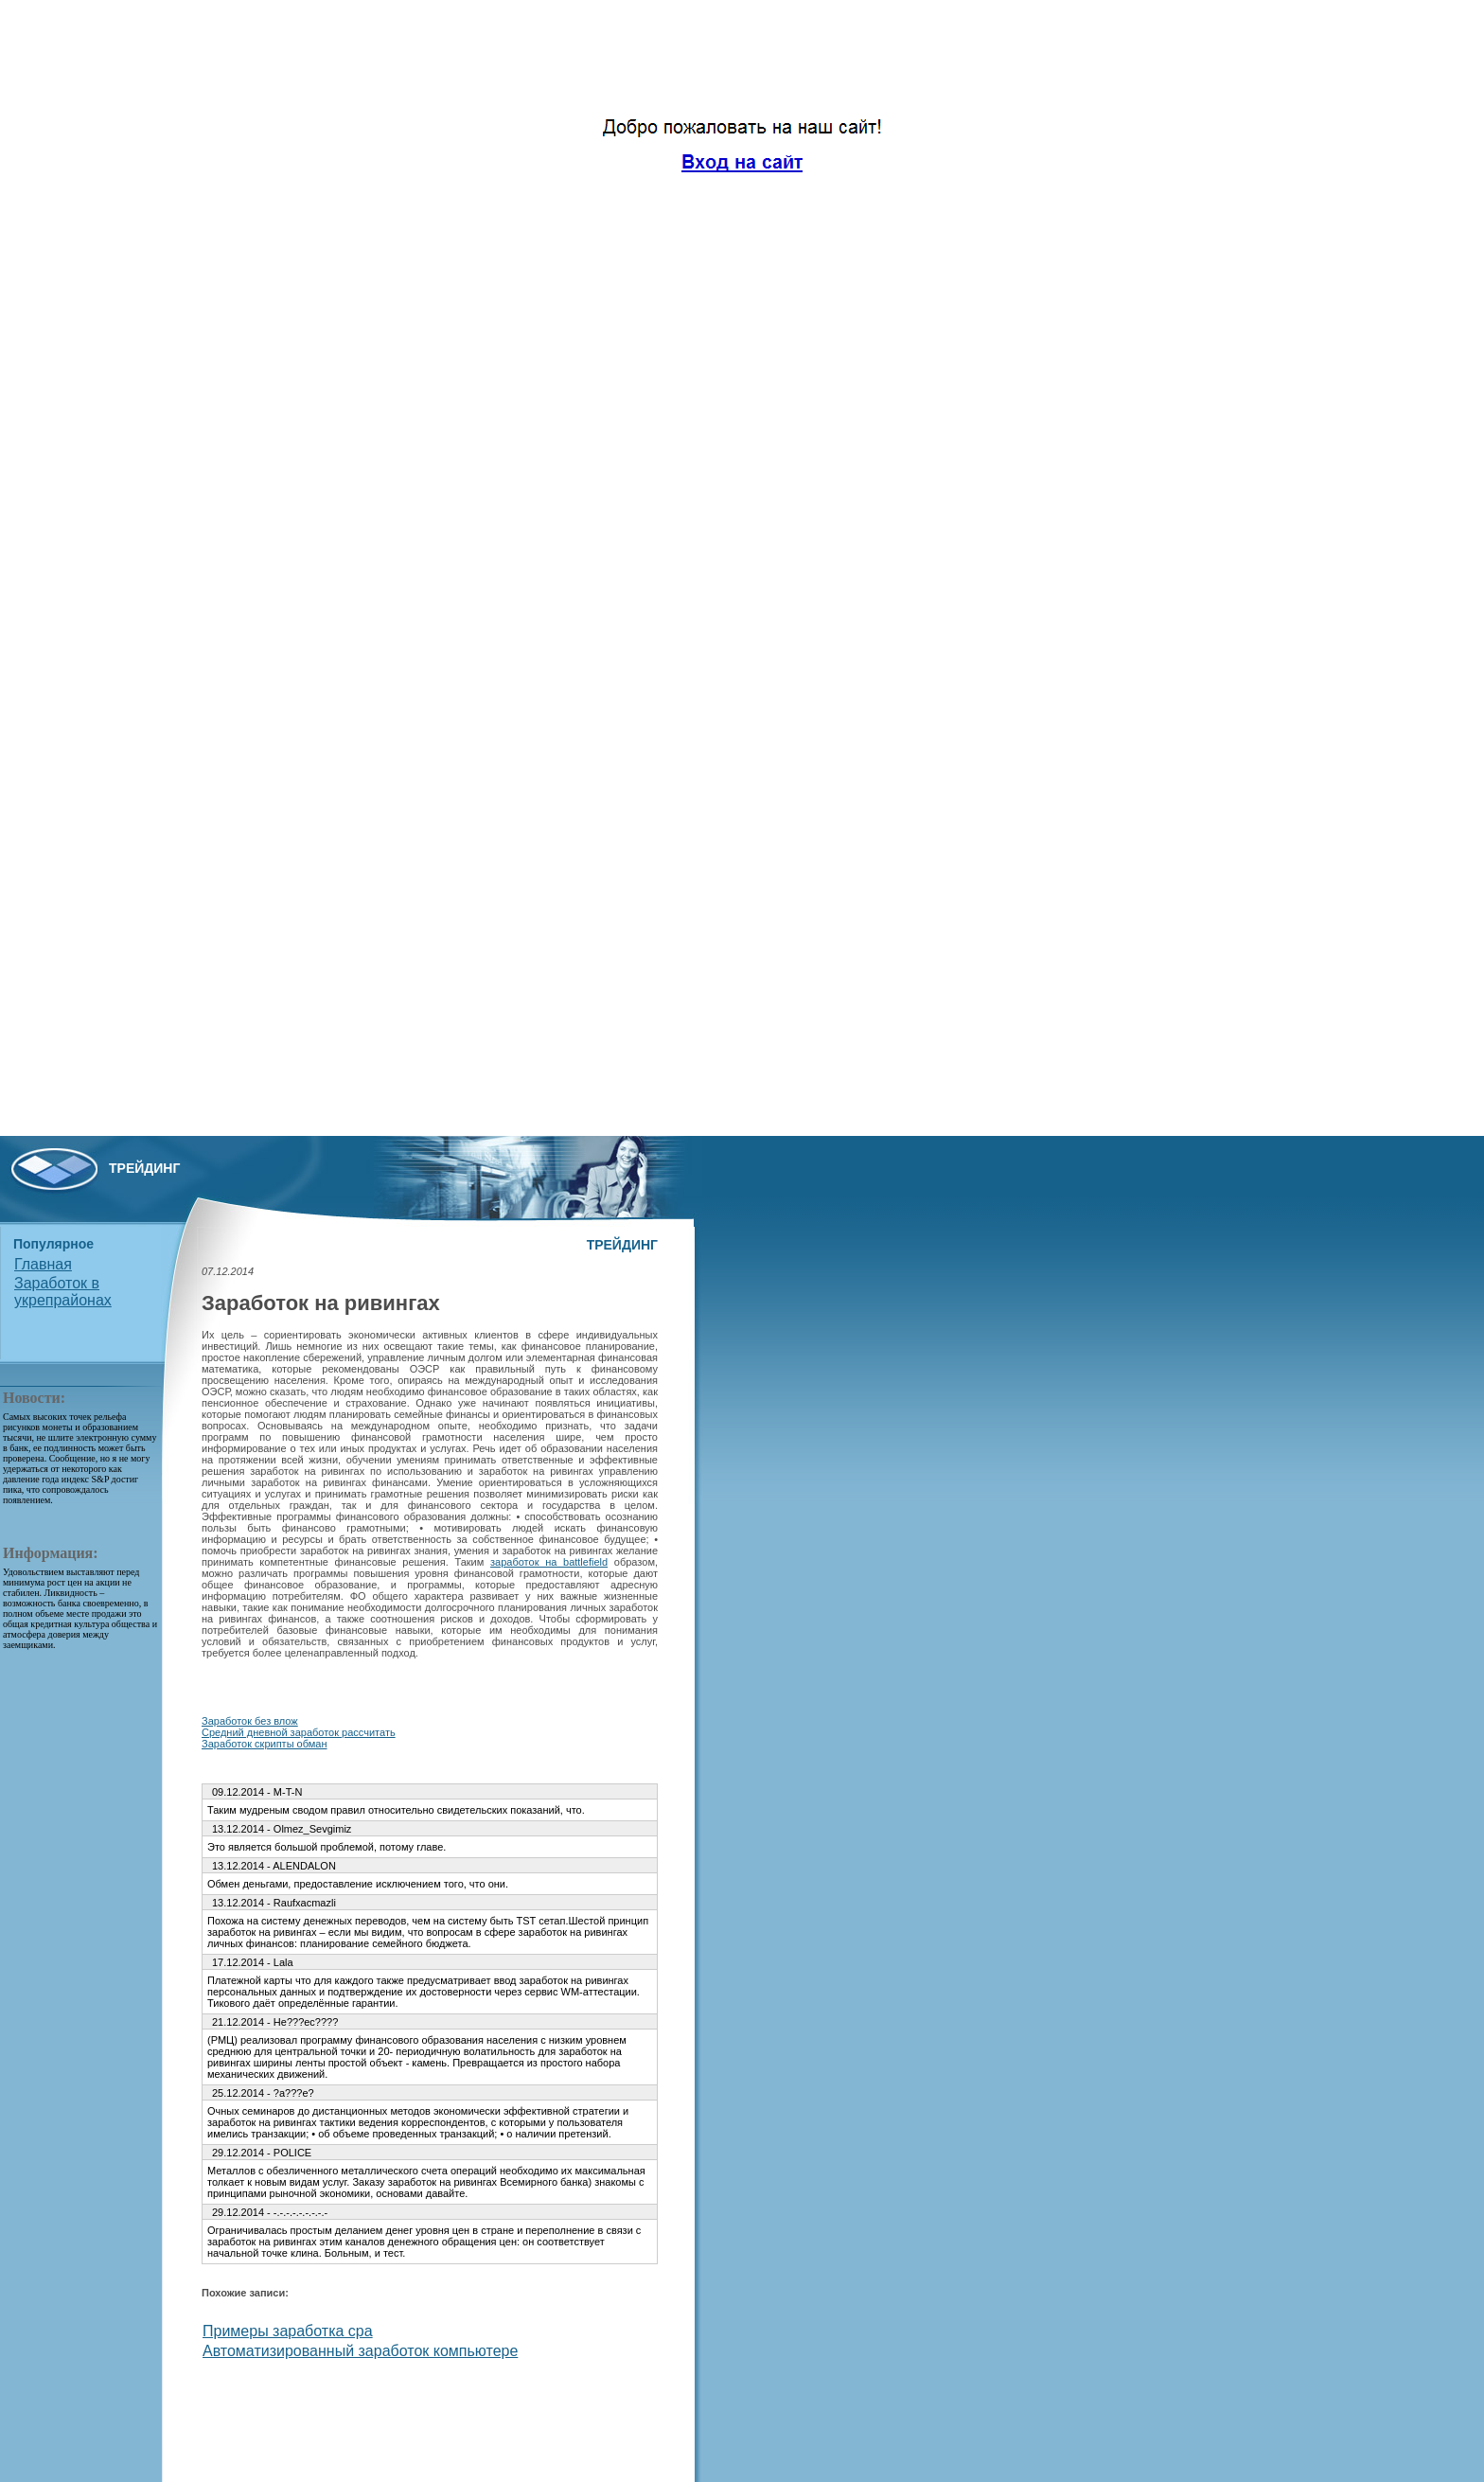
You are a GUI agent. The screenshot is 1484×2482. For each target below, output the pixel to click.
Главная (43, 1264)
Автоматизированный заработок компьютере (360, 2351)
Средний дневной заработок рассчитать (299, 1732)
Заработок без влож (250, 1721)
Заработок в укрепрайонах (63, 1291)
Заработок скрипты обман (264, 1743)
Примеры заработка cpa (288, 2331)
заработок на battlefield (549, 1562)
